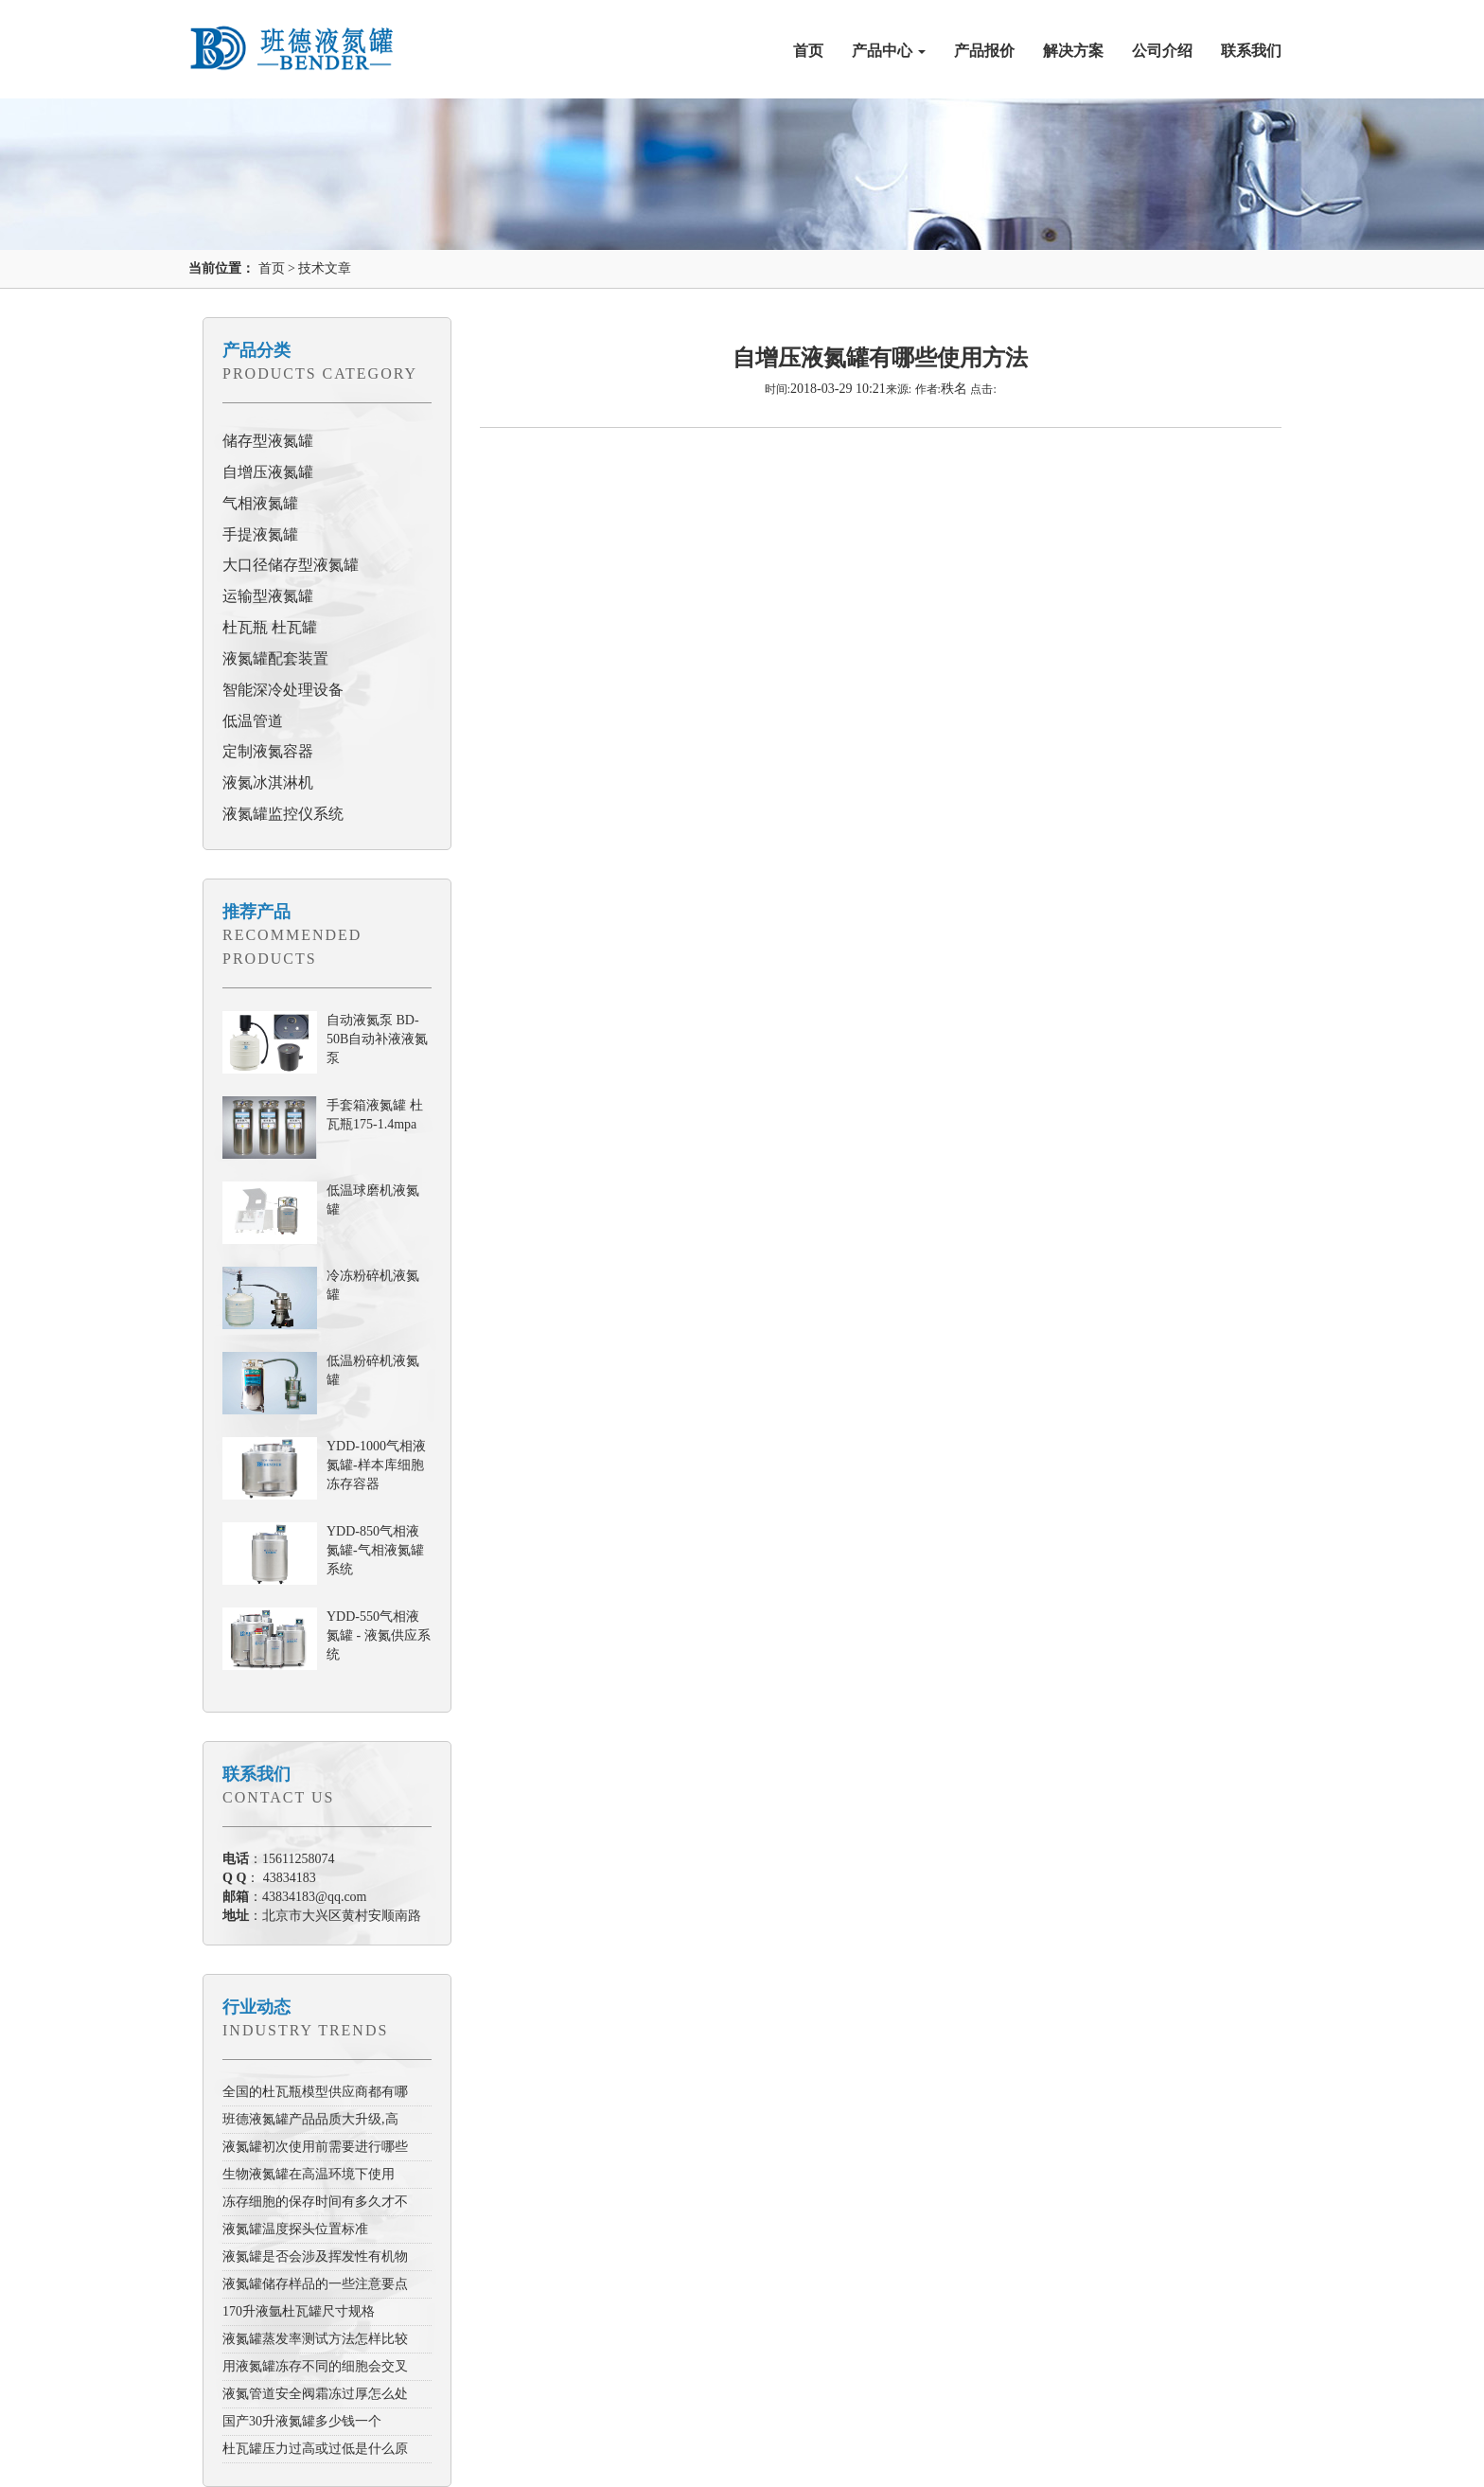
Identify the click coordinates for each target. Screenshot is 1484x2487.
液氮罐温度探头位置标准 (295, 2229)
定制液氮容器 (267, 751)
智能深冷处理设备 (283, 690)
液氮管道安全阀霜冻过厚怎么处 (315, 2394)
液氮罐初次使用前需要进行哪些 (315, 2147)
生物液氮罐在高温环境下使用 (308, 2174)
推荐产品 (256, 911)
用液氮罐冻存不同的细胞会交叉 (315, 2366)
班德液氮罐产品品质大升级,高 (310, 2119)
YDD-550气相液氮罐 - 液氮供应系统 (379, 1635)
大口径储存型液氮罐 (290, 565)
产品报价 (984, 51)
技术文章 (324, 268)
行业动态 (256, 2007)
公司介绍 (1162, 51)
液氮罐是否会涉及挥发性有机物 (315, 2256)
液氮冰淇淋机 (267, 782)
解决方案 (1073, 51)
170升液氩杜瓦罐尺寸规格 (298, 2311)
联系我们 (1251, 51)
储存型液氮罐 (267, 441)
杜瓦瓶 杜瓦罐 (269, 627)
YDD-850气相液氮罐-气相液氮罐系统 (375, 1550)
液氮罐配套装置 (275, 658)
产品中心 (889, 51)
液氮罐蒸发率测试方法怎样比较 (315, 2339)
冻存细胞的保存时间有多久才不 (315, 2201)
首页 (808, 51)
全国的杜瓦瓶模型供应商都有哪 (315, 2092)
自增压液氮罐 (267, 472)
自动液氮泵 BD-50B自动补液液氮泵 (377, 1039)
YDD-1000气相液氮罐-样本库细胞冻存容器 (376, 1465)
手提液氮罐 (260, 534)
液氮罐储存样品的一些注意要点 (315, 2284)
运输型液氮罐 (267, 596)
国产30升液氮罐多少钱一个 (301, 2421)
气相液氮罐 (260, 503)
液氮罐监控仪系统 (283, 814)
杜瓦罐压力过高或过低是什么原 (315, 2449)
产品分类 (256, 350)
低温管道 (252, 721)
